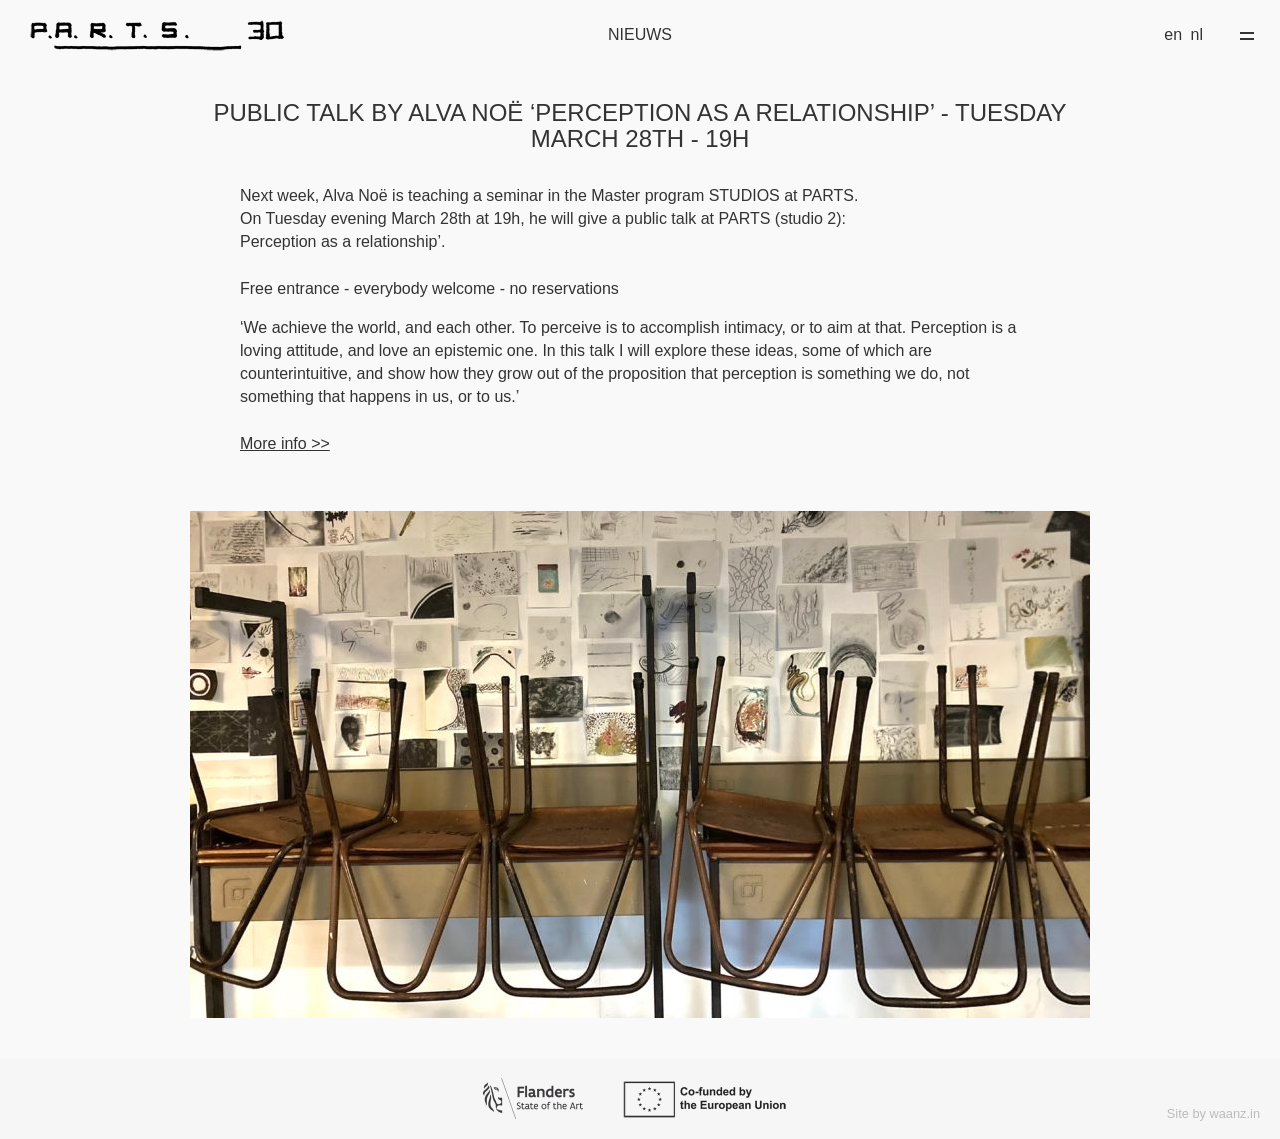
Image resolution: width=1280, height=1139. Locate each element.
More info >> (285, 443)
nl (1197, 34)
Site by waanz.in (1213, 1113)
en (1173, 34)
